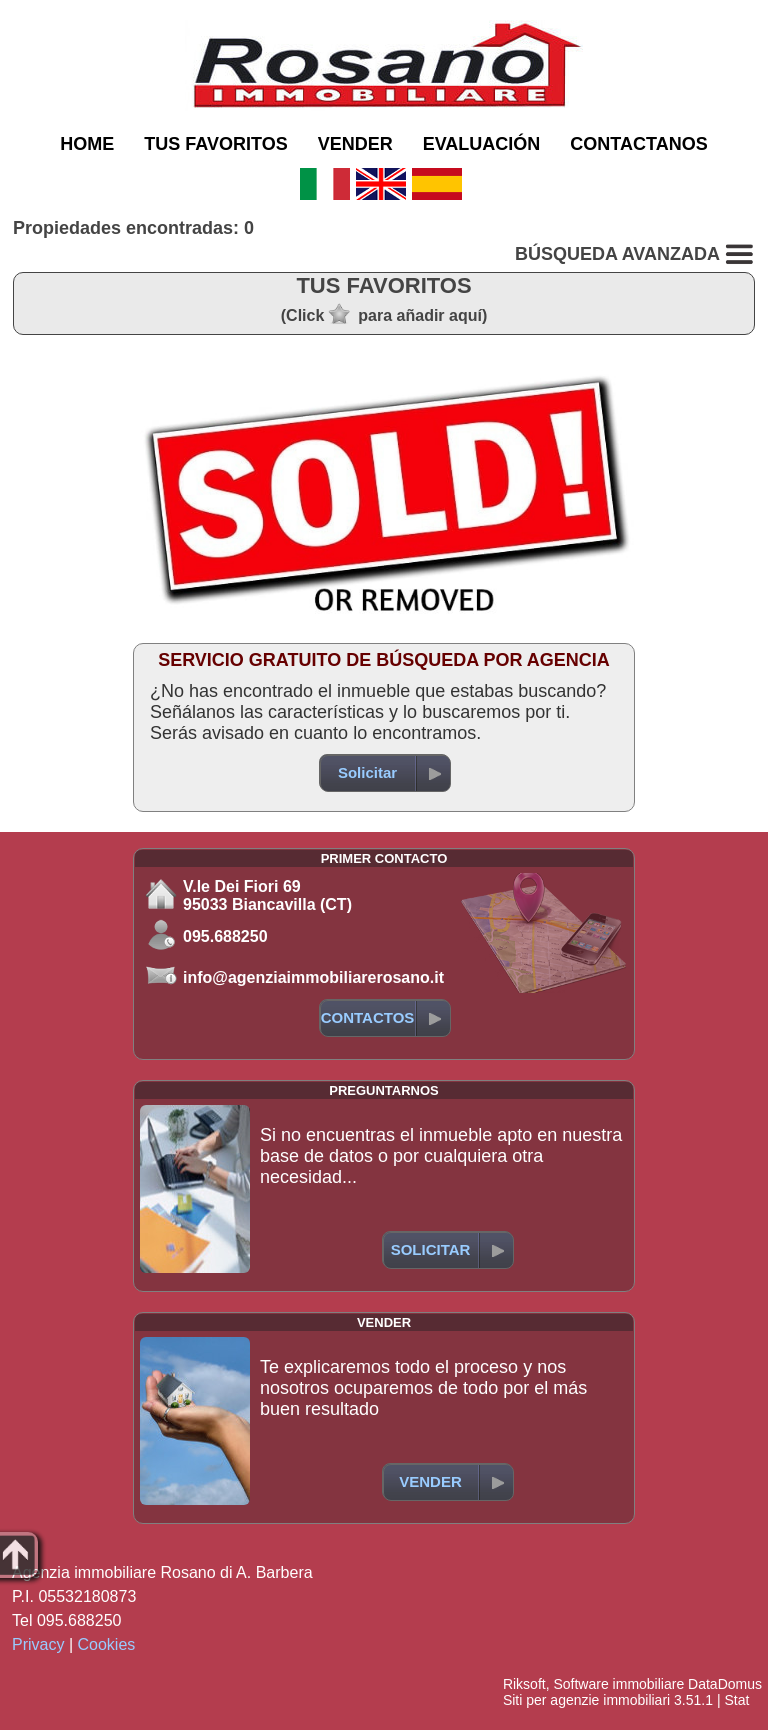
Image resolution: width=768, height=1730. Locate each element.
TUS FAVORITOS (215, 144)
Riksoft (524, 1684)
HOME (87, 144)
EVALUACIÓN (482, 144)
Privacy (38, 1644)
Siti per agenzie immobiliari (586, 1700)
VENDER (355, 144)
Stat (736, 1700)
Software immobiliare (618, 1684)
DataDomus (725, 1684)
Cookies (107, 1644)
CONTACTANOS (638, 144)
